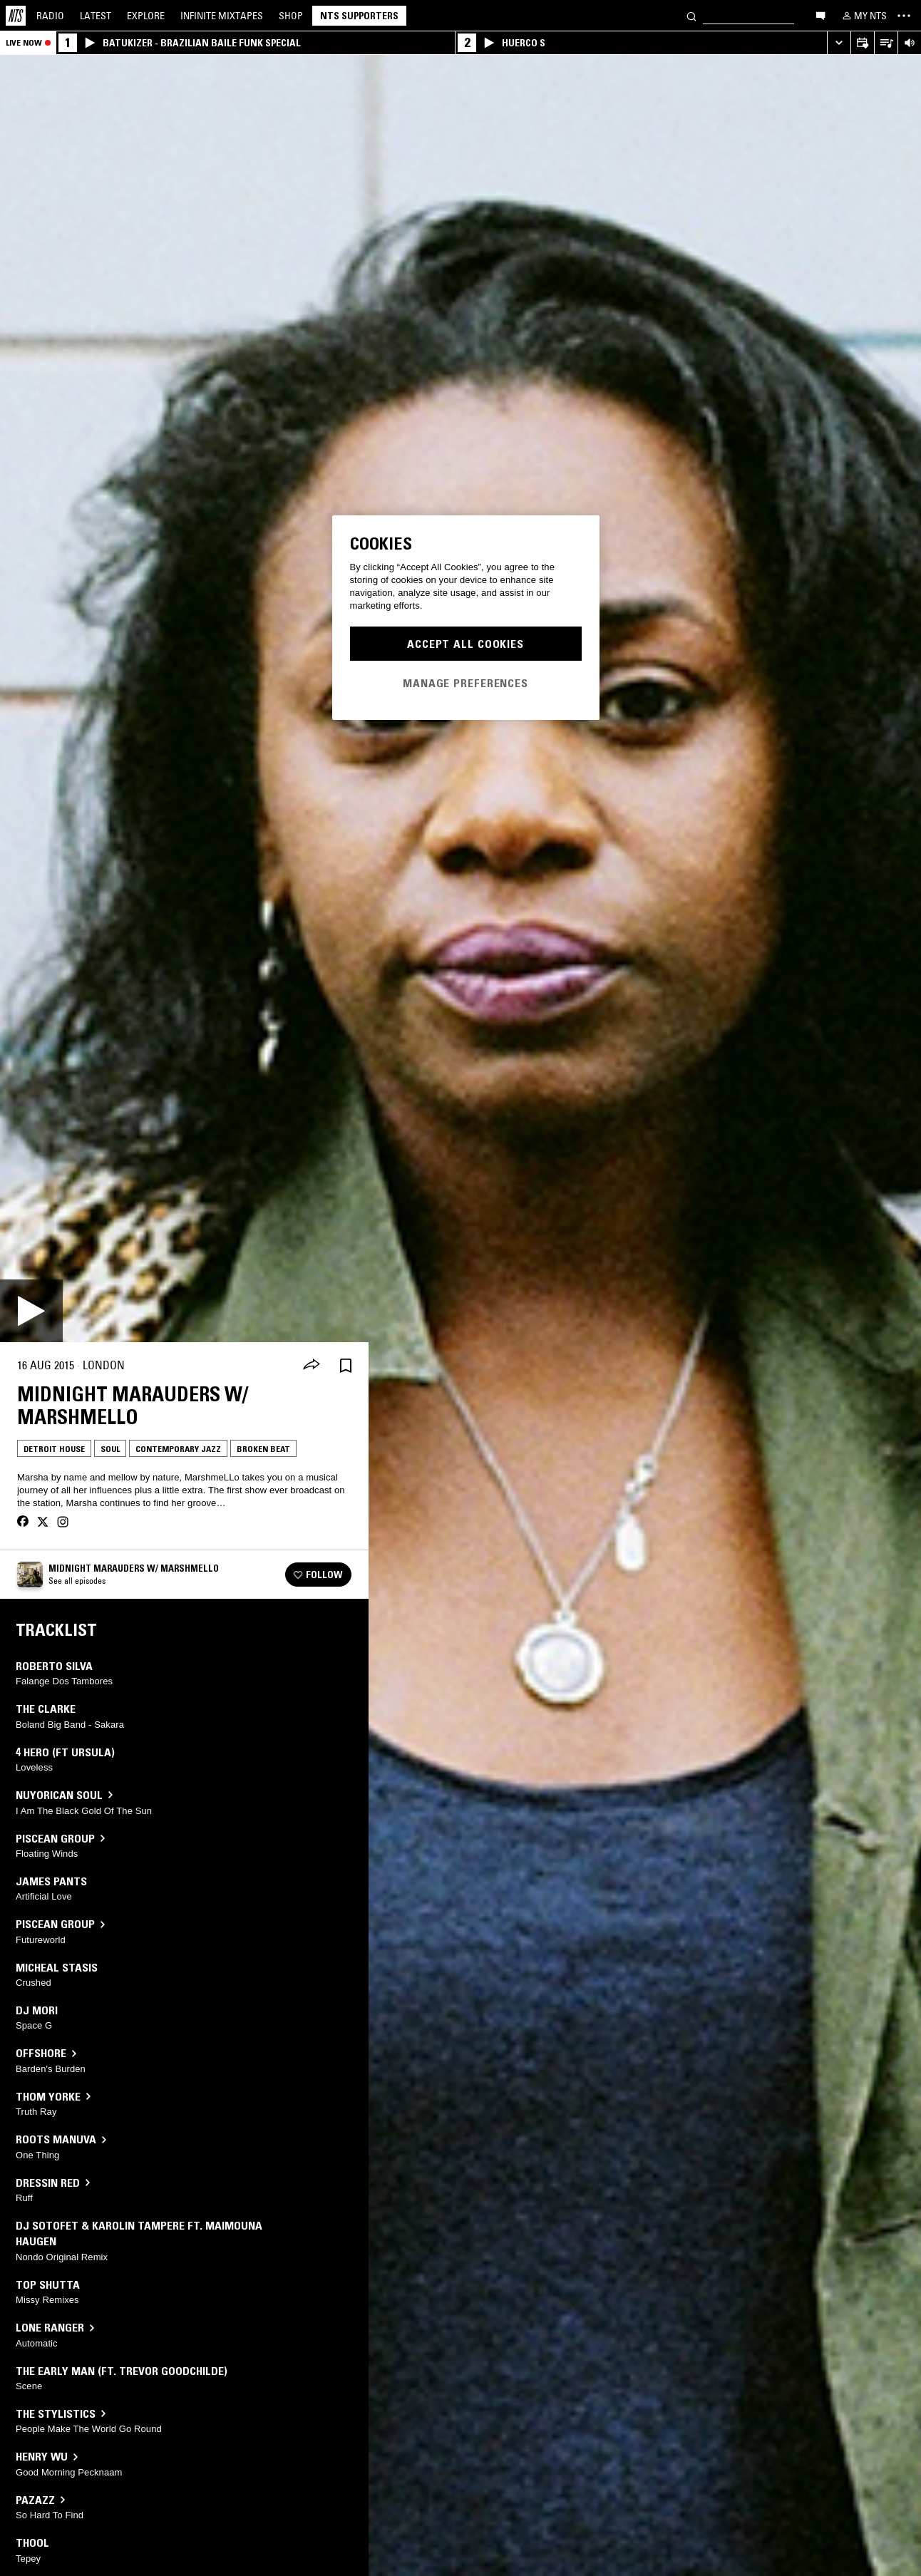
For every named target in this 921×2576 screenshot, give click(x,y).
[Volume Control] (909, 43)
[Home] (16, 16)
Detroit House (54, 1448)
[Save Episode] (346, 1365)
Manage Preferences (465, 683)
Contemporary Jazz (178, 1448)
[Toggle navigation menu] (903, 16)
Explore (146, 15)
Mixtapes (221, 15)
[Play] (31, 1310)
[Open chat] (820, 15)
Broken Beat (263, 1448)
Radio (50, 15)
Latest (95, 15)
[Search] (691, 15)
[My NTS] (863, 15)
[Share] (311, 1366)
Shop (291, 15)
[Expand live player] (838, 43)
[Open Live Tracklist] (885, 43)
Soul (110, 1448)
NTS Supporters (359, 15)
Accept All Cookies (465, 644)
